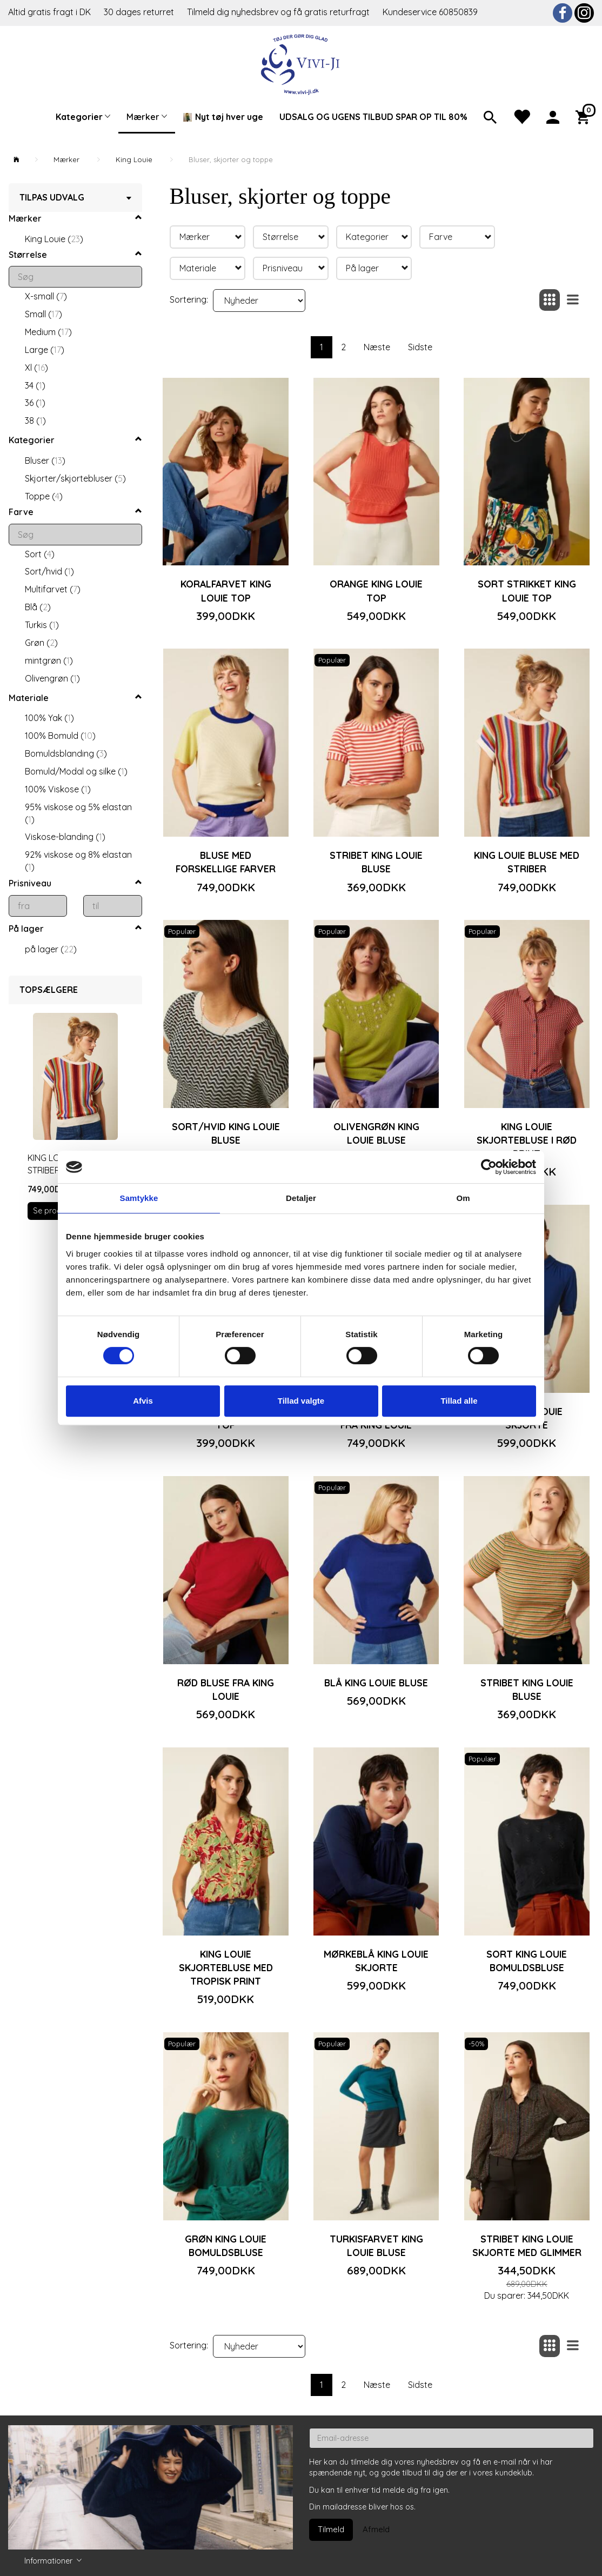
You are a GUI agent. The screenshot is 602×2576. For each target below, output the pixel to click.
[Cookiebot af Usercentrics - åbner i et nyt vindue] (489, 1167)
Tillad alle (458, 1400)
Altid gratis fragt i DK (49, 11)
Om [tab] (463, 1198)
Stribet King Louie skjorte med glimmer (526, 2245)
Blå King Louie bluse (376, 1683)
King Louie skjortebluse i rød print (527, 1139)
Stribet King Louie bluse (376, 862)
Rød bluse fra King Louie (225, 1689)
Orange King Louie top (376, 590)
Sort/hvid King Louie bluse (226, 1133)
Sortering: (189, 299)
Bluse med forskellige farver (226, 862)
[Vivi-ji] (301, 63)
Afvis (143, 1400)
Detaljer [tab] (301, 1198)
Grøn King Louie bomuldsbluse (225, 2245)
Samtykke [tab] (139, 1198)
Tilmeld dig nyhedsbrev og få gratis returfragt (279, 11)
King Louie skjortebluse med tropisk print (226, 1967)
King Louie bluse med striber (526, 862)
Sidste (420, 347)
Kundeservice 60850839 (430, 11)
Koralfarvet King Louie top (225, 590)
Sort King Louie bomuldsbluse (526, 1960)
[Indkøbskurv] (584, 116)
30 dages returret (140, 11)
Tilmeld (331, 2529)
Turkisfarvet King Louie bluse (376, 2245)
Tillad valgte (301, 1400)
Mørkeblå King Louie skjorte (376, 1960)
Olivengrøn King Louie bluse (376, 1133)
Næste (377, 347)
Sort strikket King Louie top (527, 590)
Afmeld (376, 2529)
